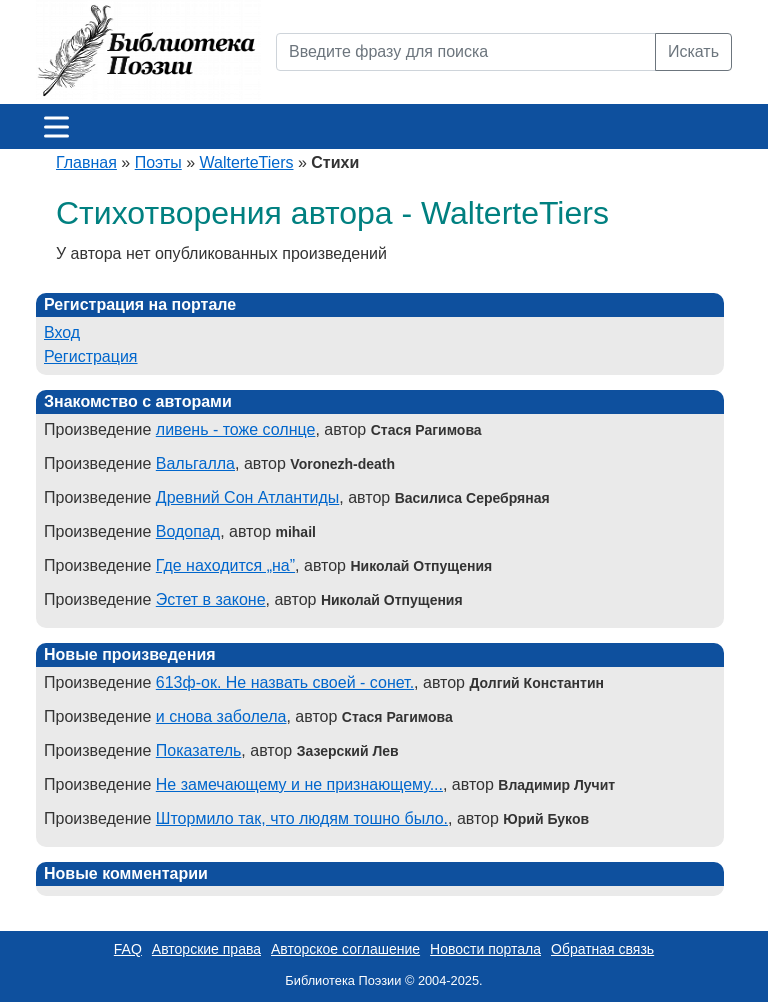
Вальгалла (195, 463)
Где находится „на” (225, 565)
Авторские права (206, 949)
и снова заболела (221, 716)
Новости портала (485, 949)
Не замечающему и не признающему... (299, 784)
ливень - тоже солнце (236, 429)
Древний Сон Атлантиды (248, 497)
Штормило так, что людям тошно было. (302, 818)
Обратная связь (602, 949)
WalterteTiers (247, 162)
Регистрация (91, 356)
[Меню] (56, 126)
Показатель (199, 750)
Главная (86, 162)
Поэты (158, 162)
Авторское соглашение (345, 949)
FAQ (128, 949)
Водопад (188, 531)
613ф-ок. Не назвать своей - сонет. (285, 682)
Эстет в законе (211, 599)
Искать (693, 51)
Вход (62, 332)
